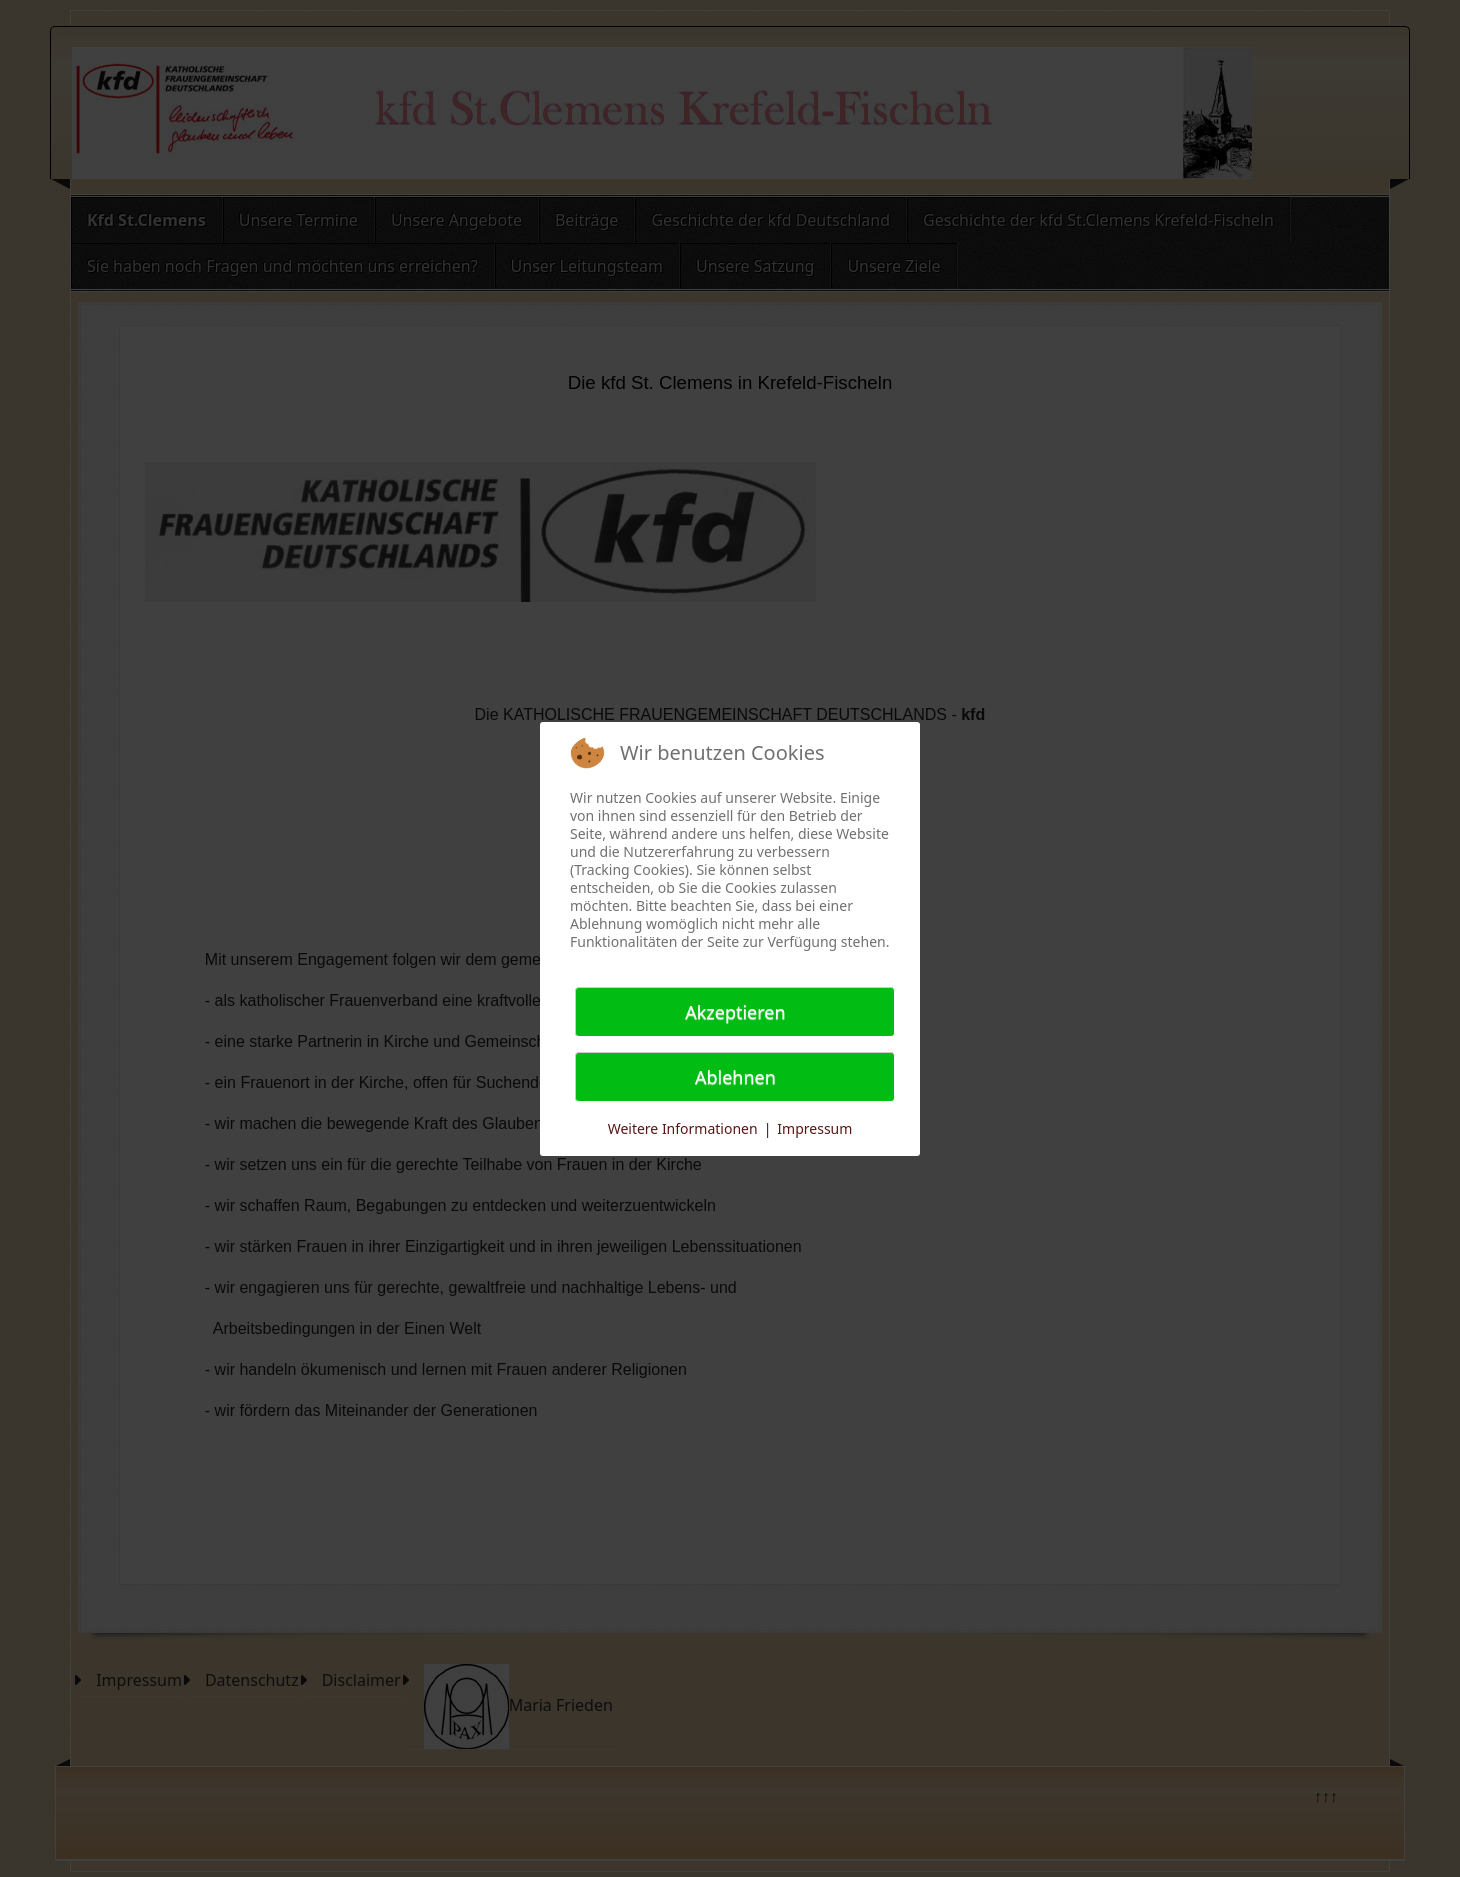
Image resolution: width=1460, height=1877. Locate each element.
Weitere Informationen (683, 1128)
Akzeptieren (735, 1012)
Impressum (814, 1128)
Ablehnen (735, 1077)
